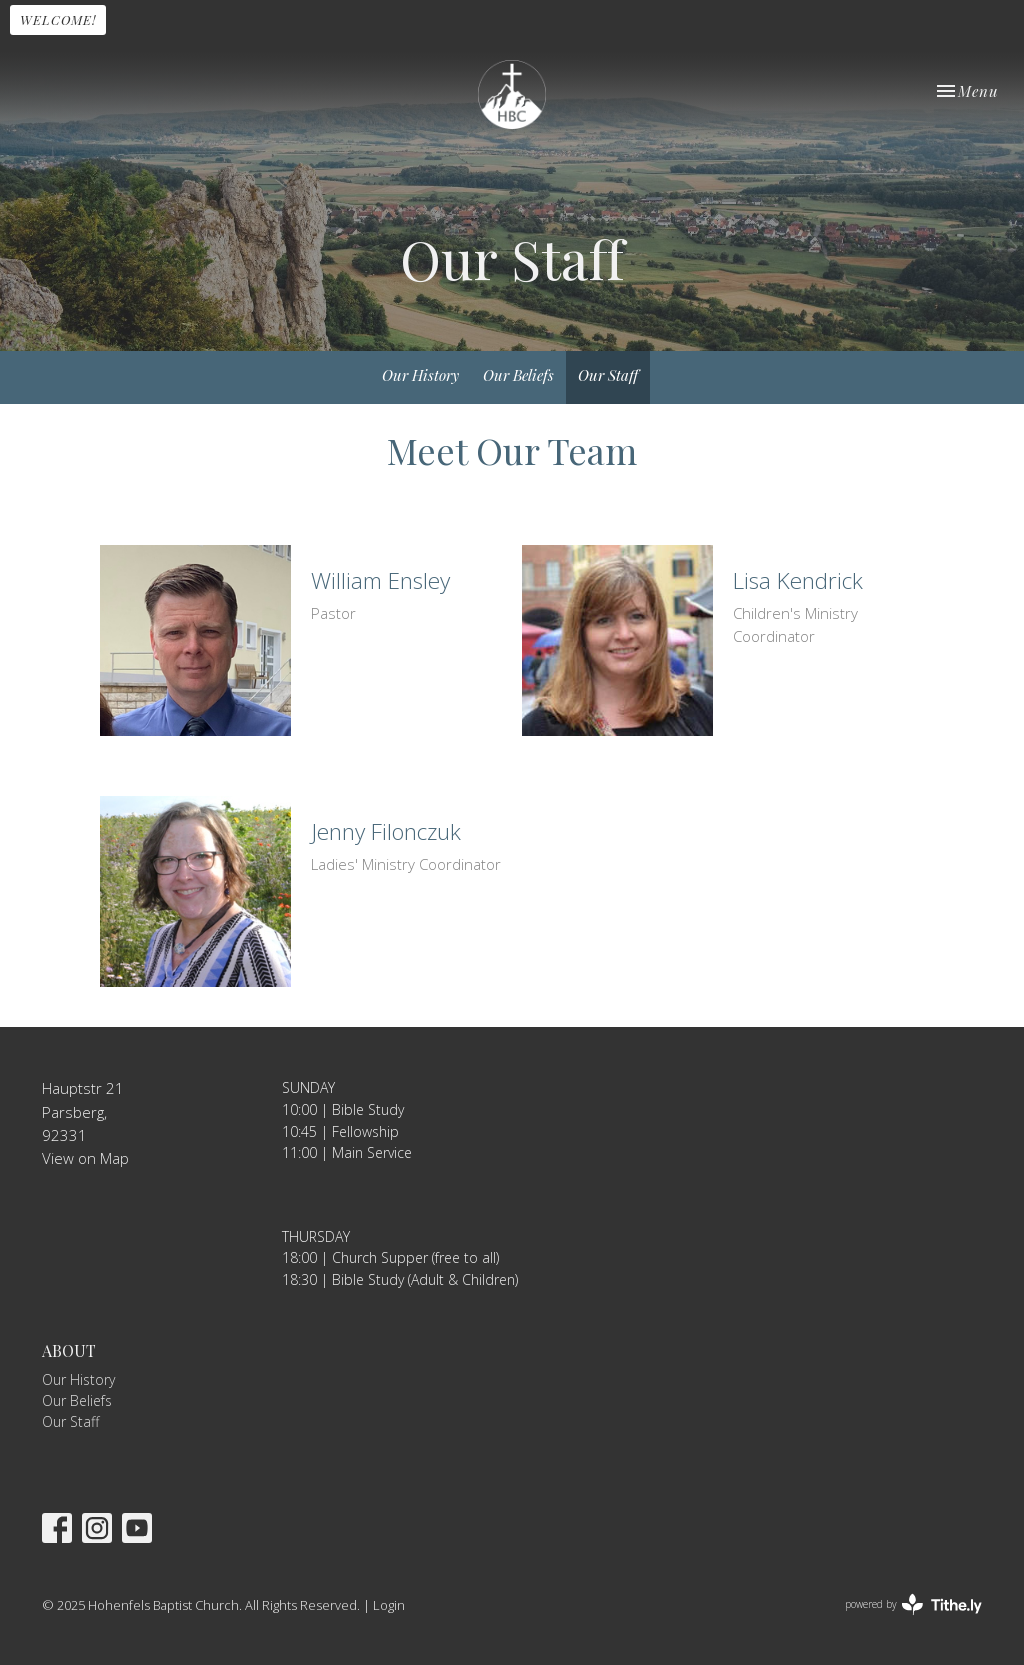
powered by (913, 1604)
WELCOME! (58, 19)
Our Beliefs (518, 375)
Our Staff (608, 375)
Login (389, 1605)
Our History (420, 375)
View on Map (85, 1158)
